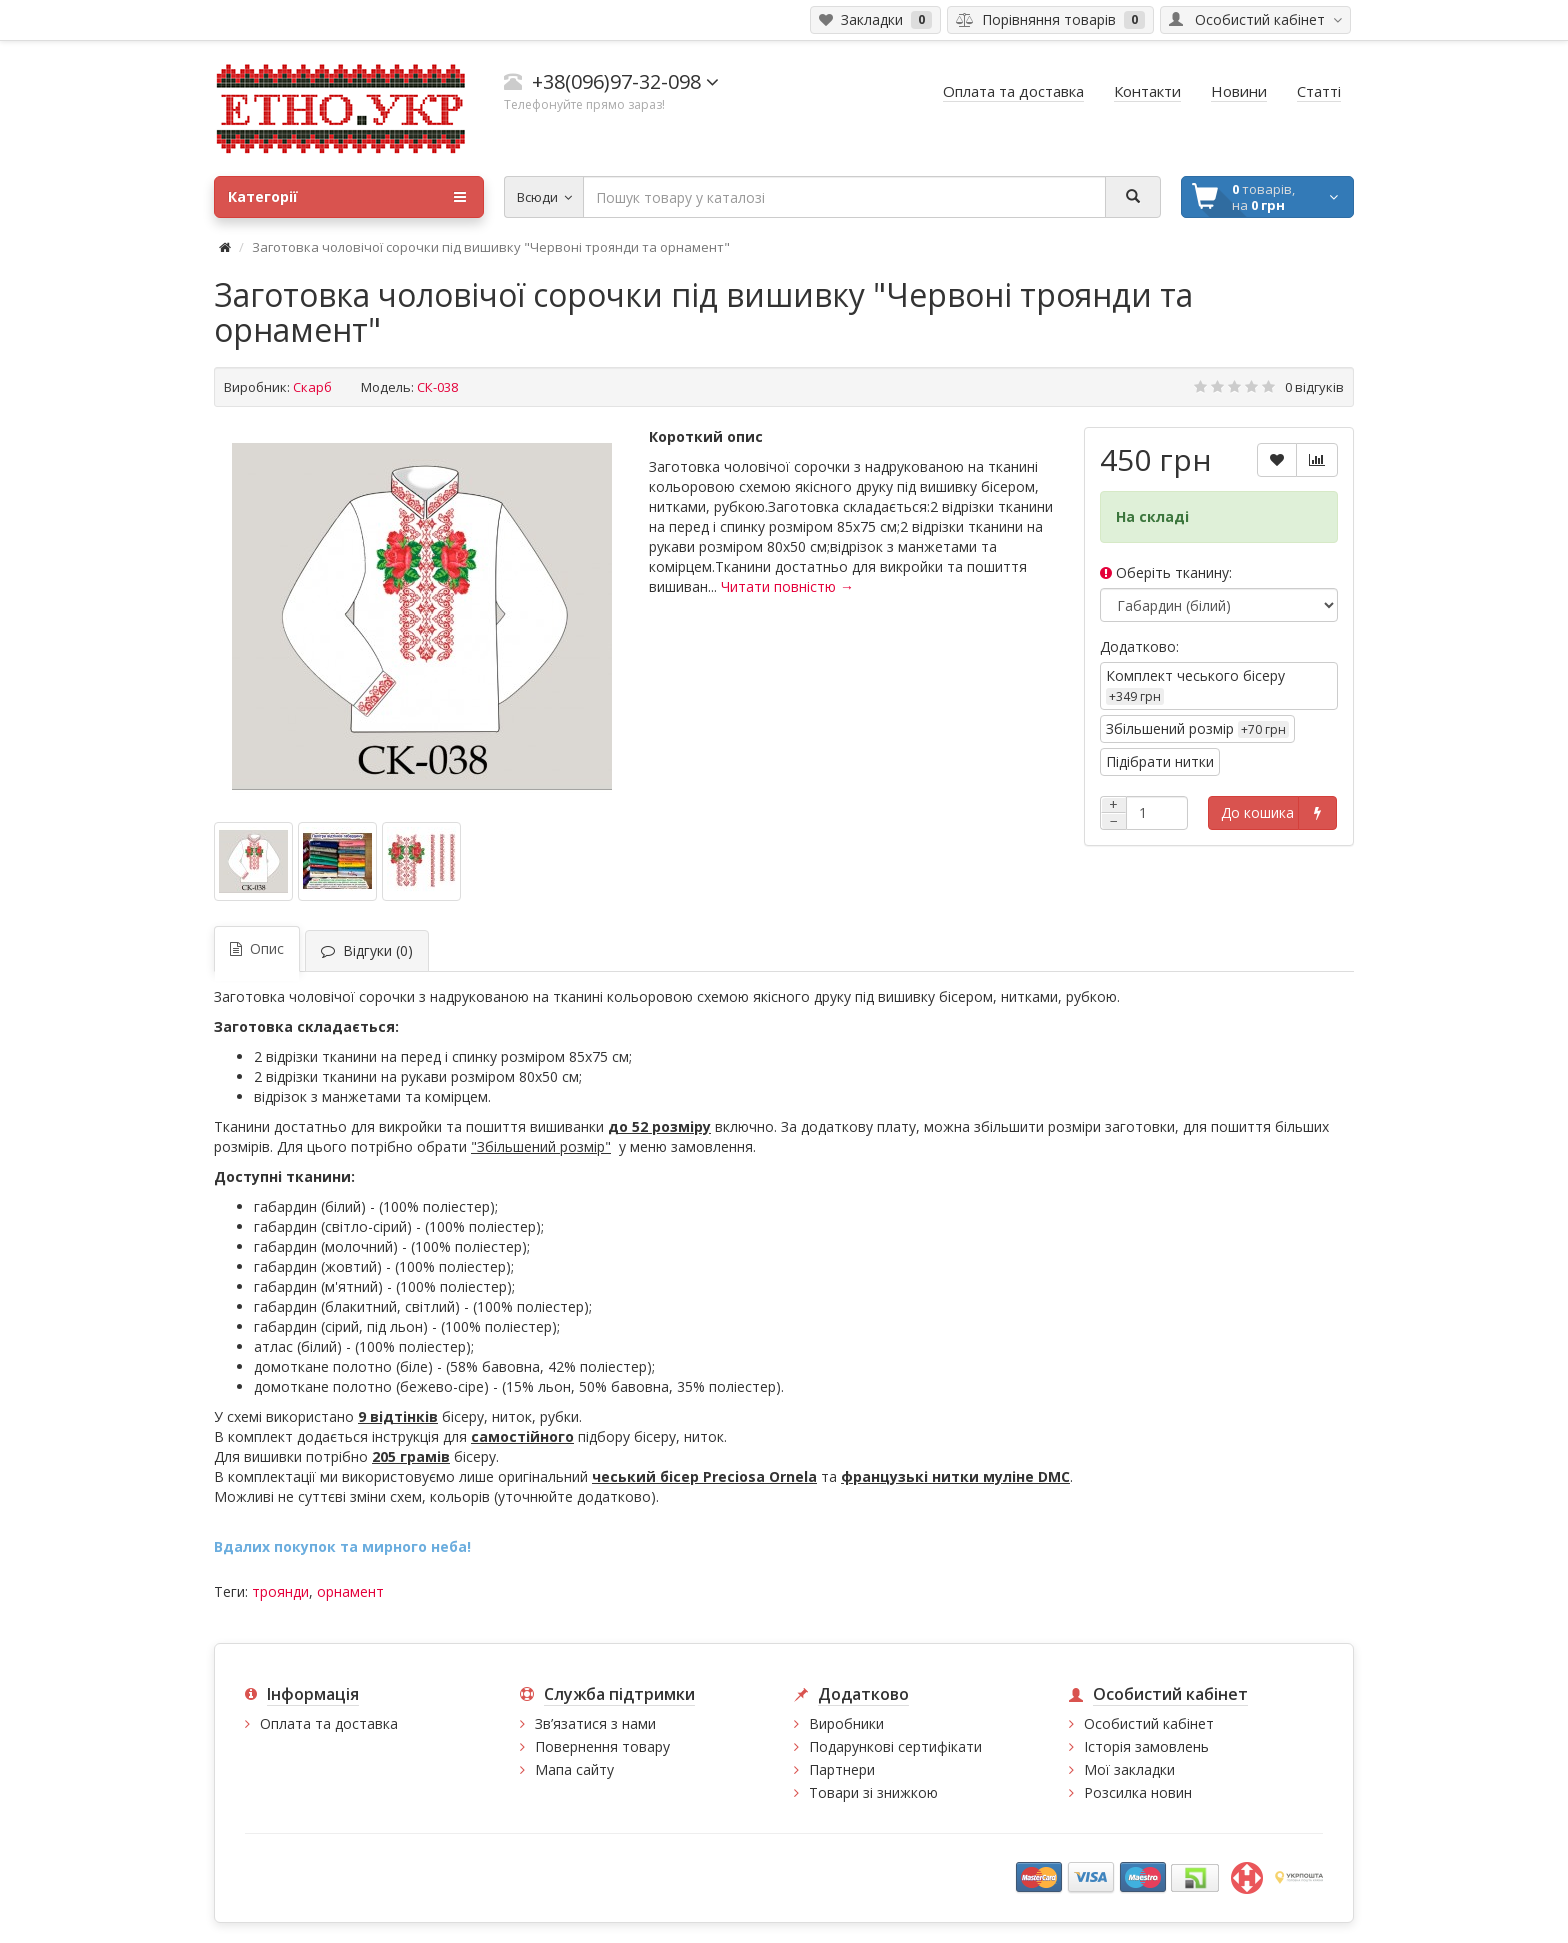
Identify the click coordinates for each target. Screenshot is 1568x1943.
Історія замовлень (1146, 1746)
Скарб (312, 387)
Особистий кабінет (1149, 1723)
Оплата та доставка (329, 1723)
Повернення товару (602, 1746)
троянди (280, 1591)
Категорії (347, 197)
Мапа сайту (574, 1769)
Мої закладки (1129, 1769)
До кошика (1257, 812)
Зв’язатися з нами (595, 1723)
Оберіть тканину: (1166, 572)
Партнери (842, 1769)
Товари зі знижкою (873, 1792)
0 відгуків (1314, 387)
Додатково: (1139, 646)
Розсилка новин (1138, 1792)
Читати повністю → (787, 586)
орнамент (350, 1591)
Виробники (846, 1723)
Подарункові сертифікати (895, 1746)
